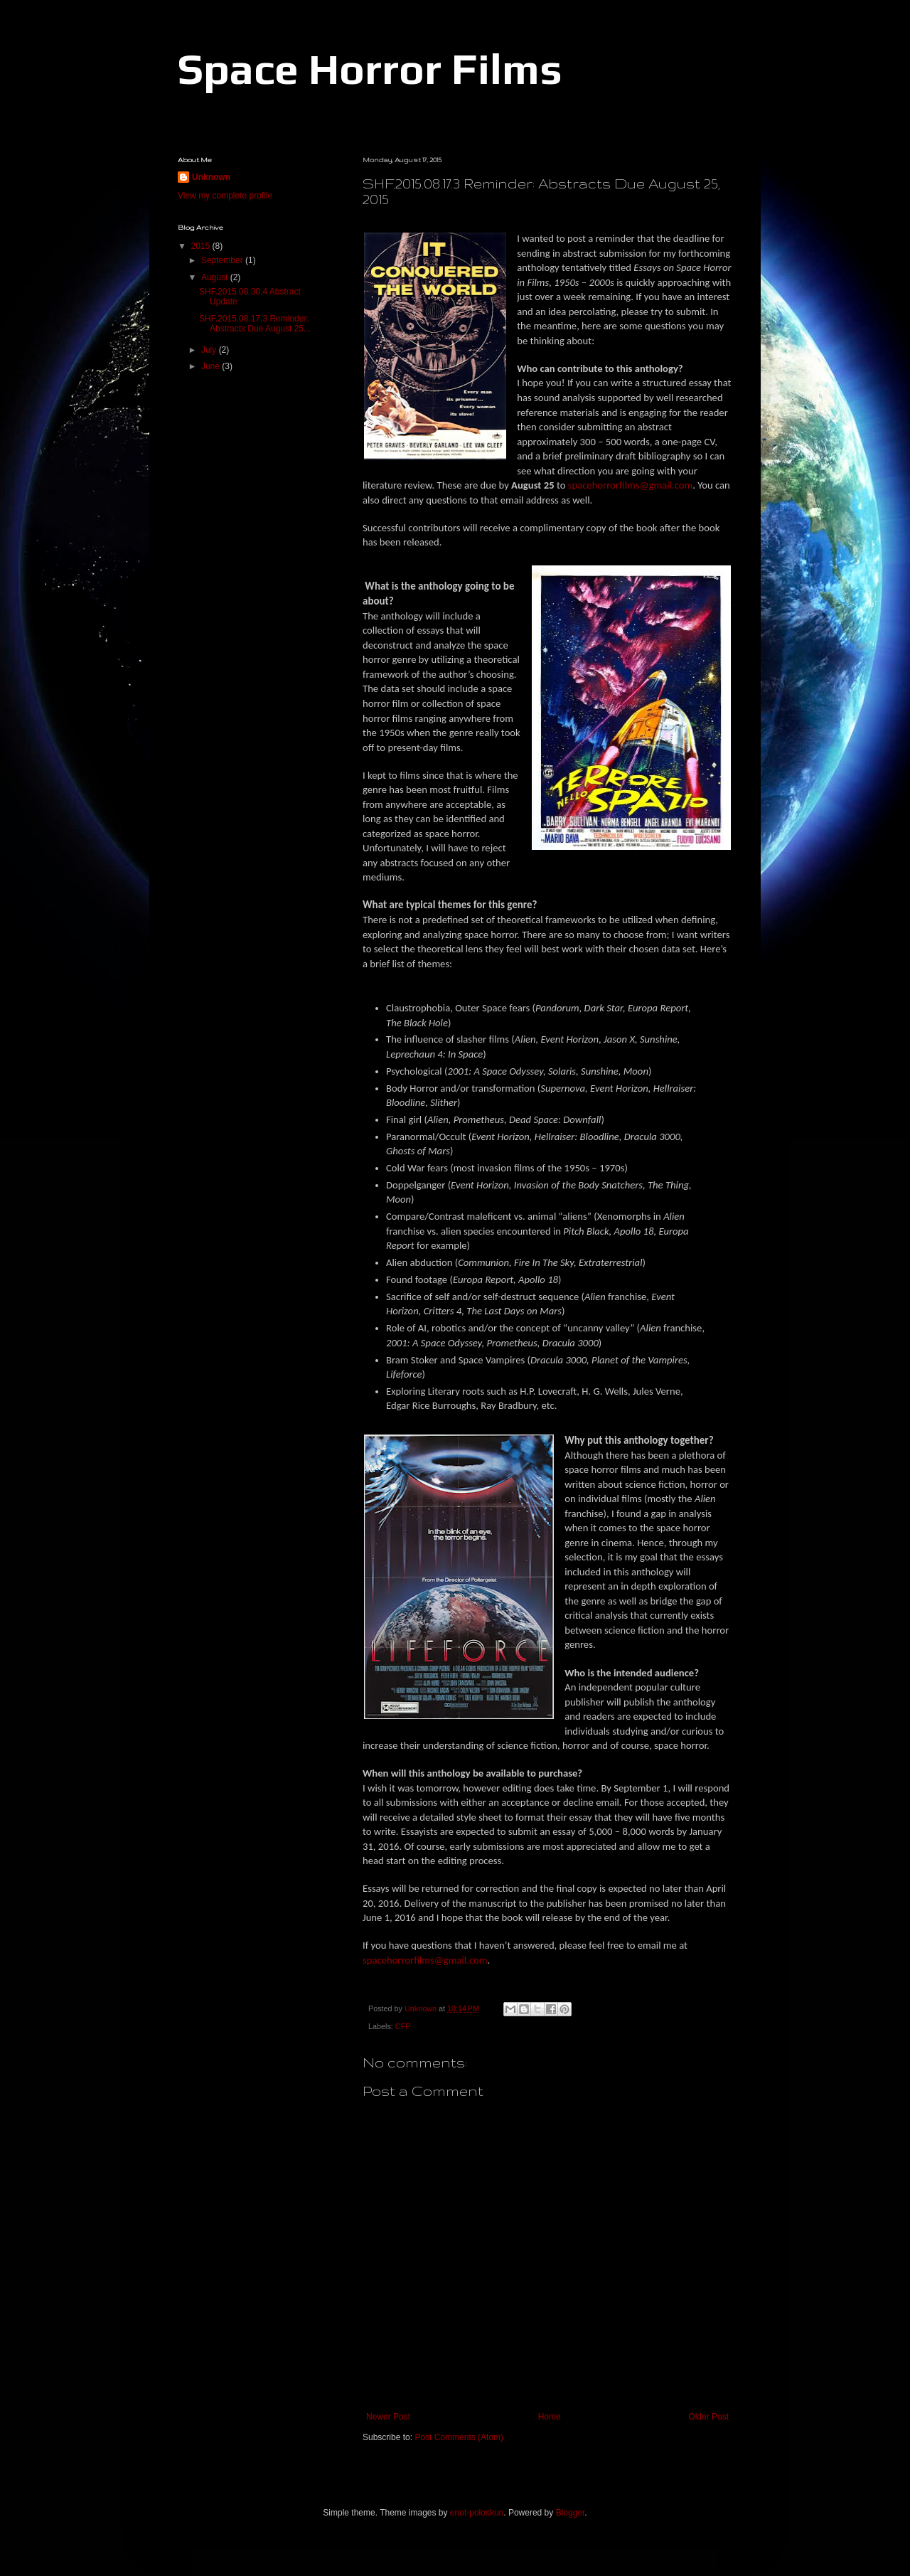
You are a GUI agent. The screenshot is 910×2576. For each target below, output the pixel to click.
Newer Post (388, 2417)
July (210, 350)
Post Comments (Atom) (458, 2437)
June (211, 366)
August (215, 277)
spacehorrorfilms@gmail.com (630, 485)
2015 (202, 246)
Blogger (570, 2513)
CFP (403, 2026)
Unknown (211, 177)
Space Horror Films (370, 68)
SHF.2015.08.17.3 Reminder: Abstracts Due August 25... (255, 324)
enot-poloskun (476, 2513)
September (223, 260)
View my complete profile (225, 196)
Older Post (708, 2417)
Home (549, 2417)
